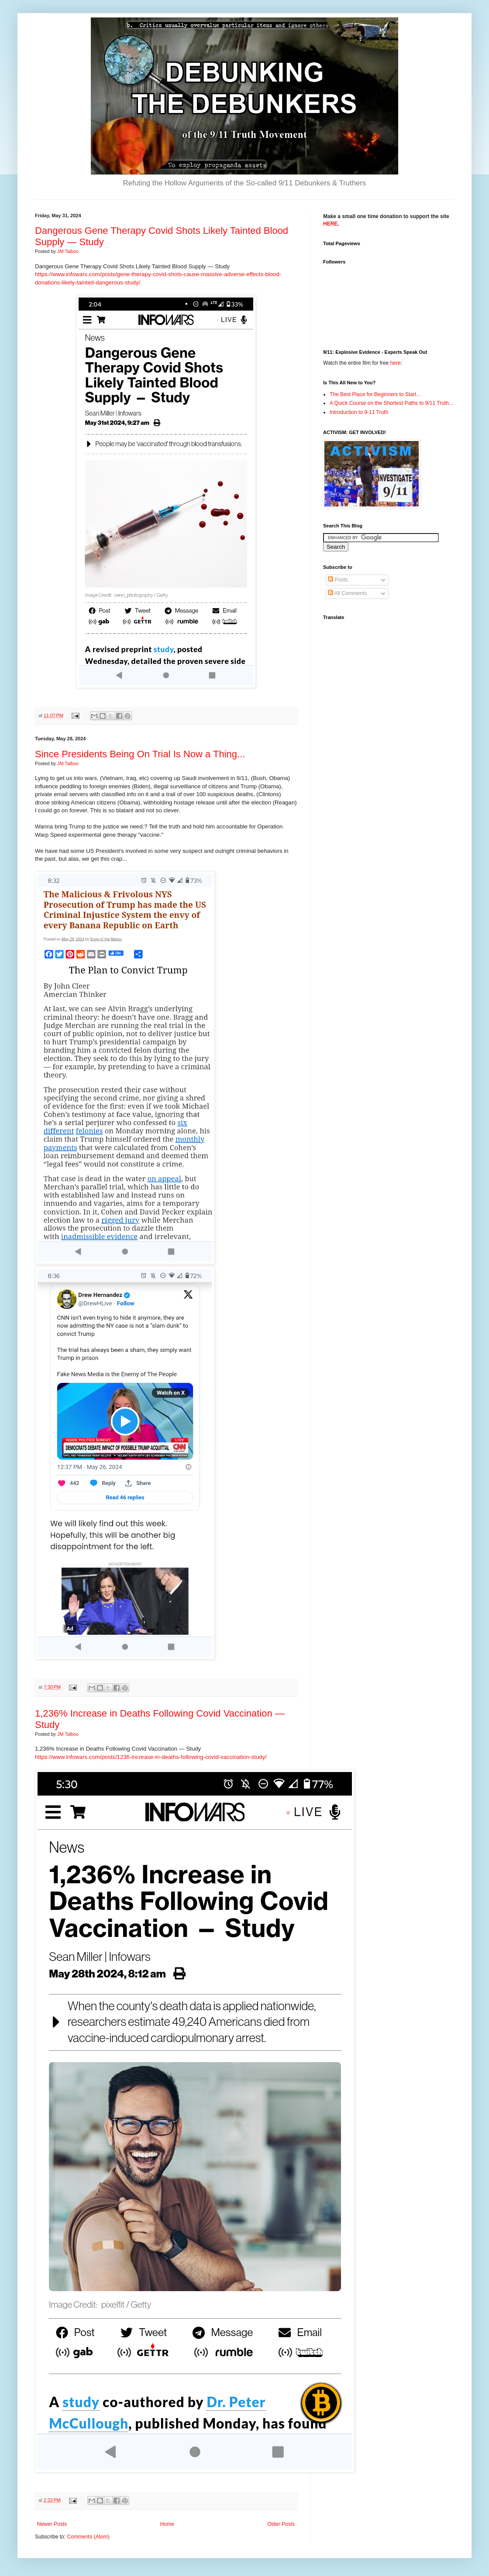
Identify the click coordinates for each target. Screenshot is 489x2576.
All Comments (347, 593)
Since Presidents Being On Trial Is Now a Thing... (140, 754)
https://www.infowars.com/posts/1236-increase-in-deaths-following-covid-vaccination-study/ (151, 1757)
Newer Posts (52, 2524)
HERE (330, 224)
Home (167, 2524)
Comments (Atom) (88, 2537)
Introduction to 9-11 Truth (359, 412)
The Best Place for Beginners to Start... (375, 394)
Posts (338, 580)
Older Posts (281, 2524)
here (395, 363)
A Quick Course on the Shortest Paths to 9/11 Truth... (391, 403)
